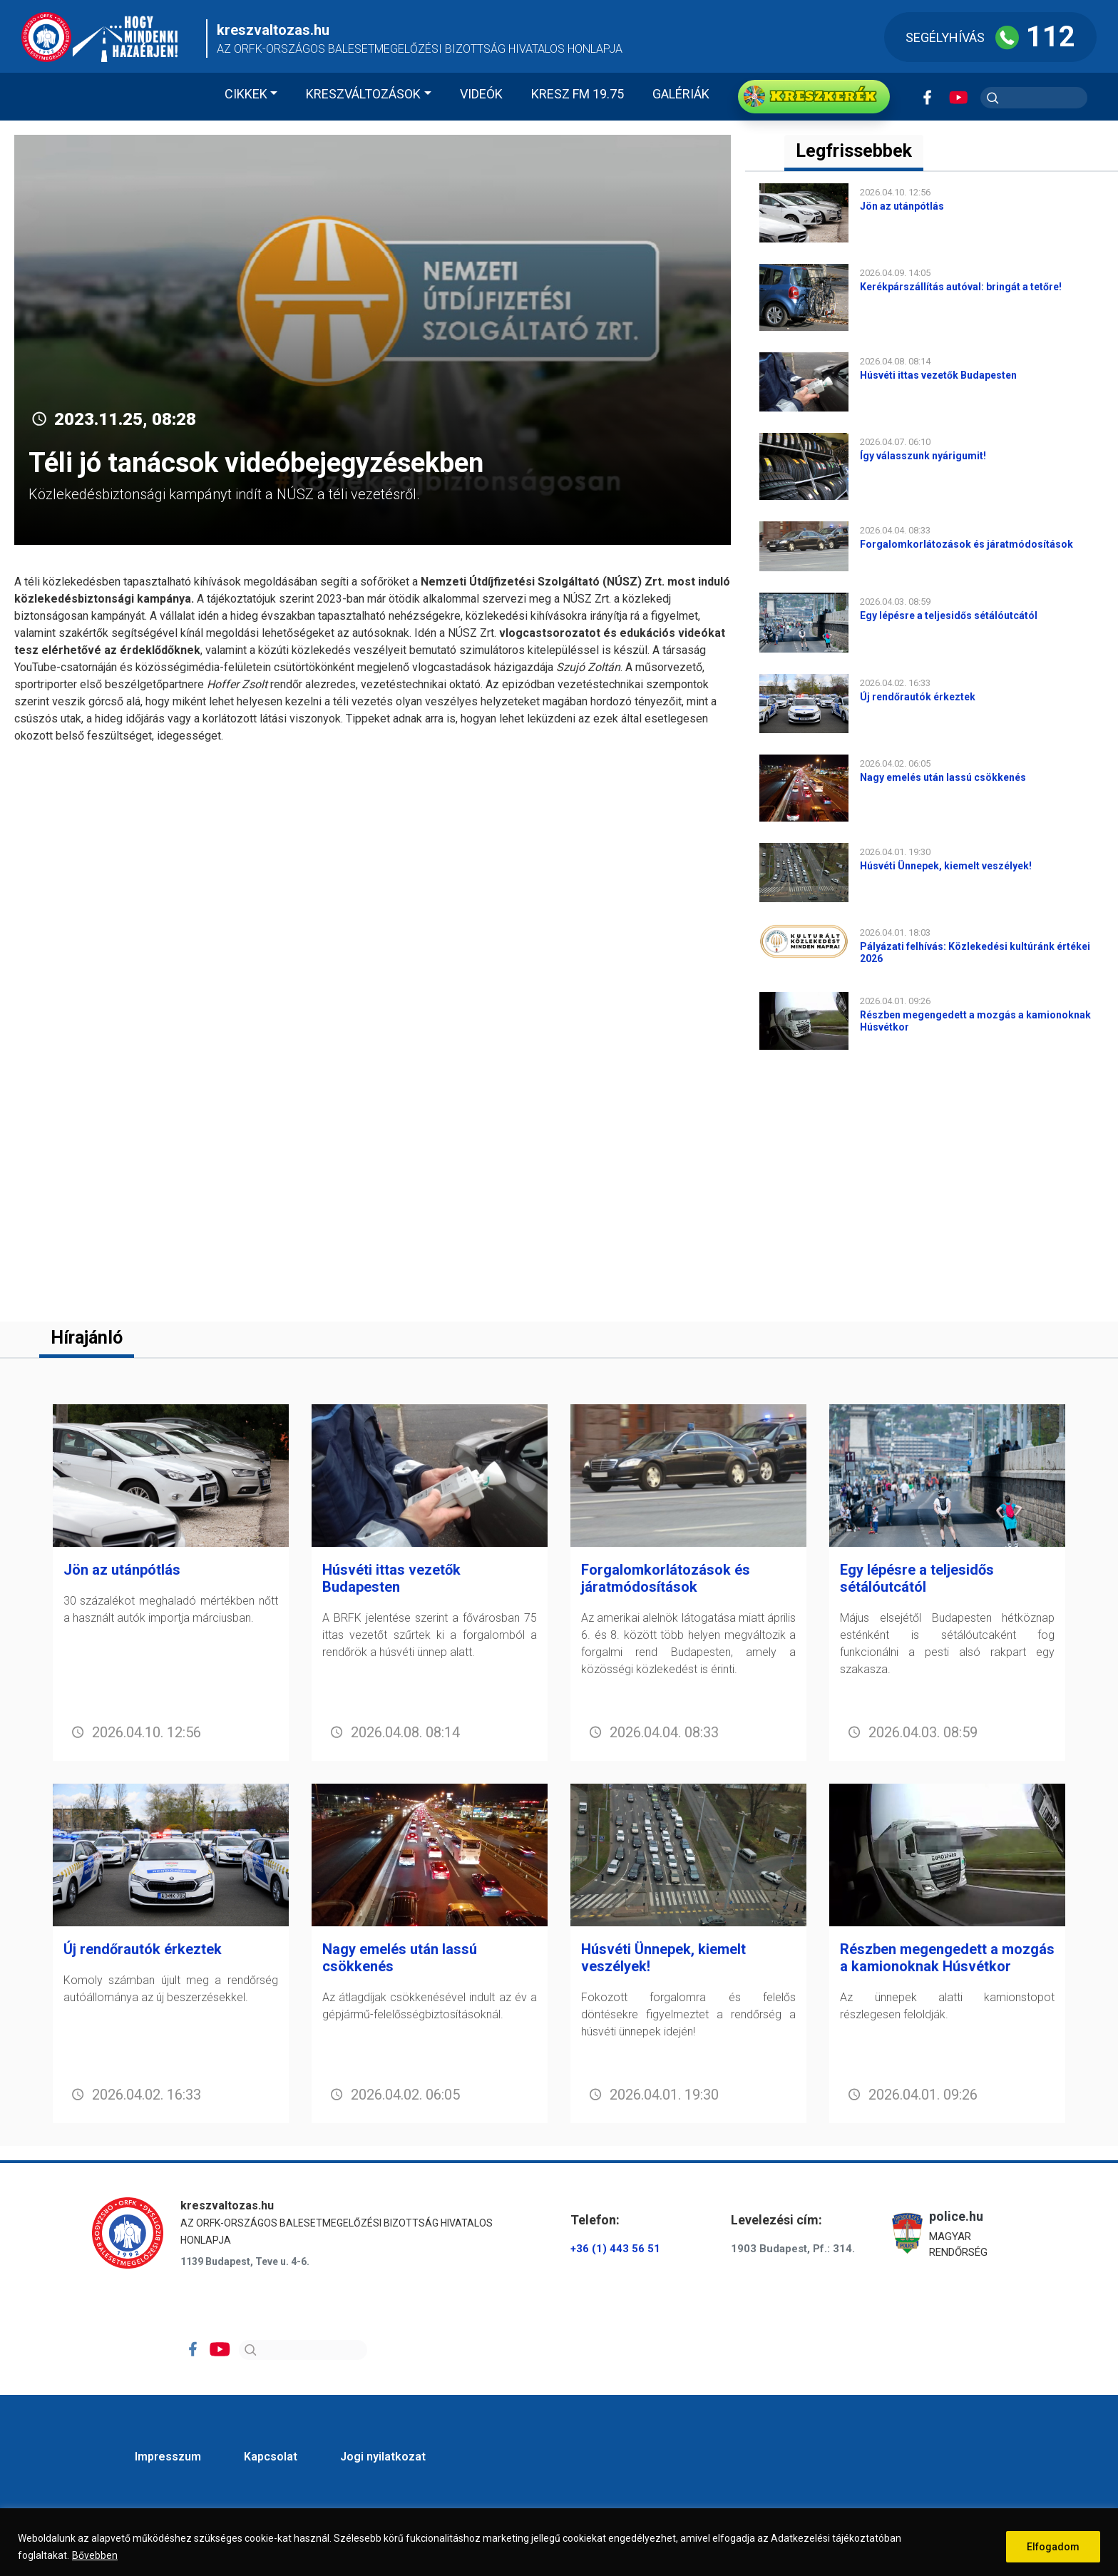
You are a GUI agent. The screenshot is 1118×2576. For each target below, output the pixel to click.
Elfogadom (1053, 2546)
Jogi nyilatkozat (383, 2456)
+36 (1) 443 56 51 (615, 2248)
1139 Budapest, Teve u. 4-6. (244, 2261)
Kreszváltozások (363, 93)
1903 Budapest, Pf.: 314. (793, 2248)
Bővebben (95, 2555)
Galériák (680, 93)
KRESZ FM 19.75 (577, 93)
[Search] (303, 2350)
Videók (481, 93)
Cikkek (246, 93)
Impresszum (168, 2456)
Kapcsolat (270, 2456)
